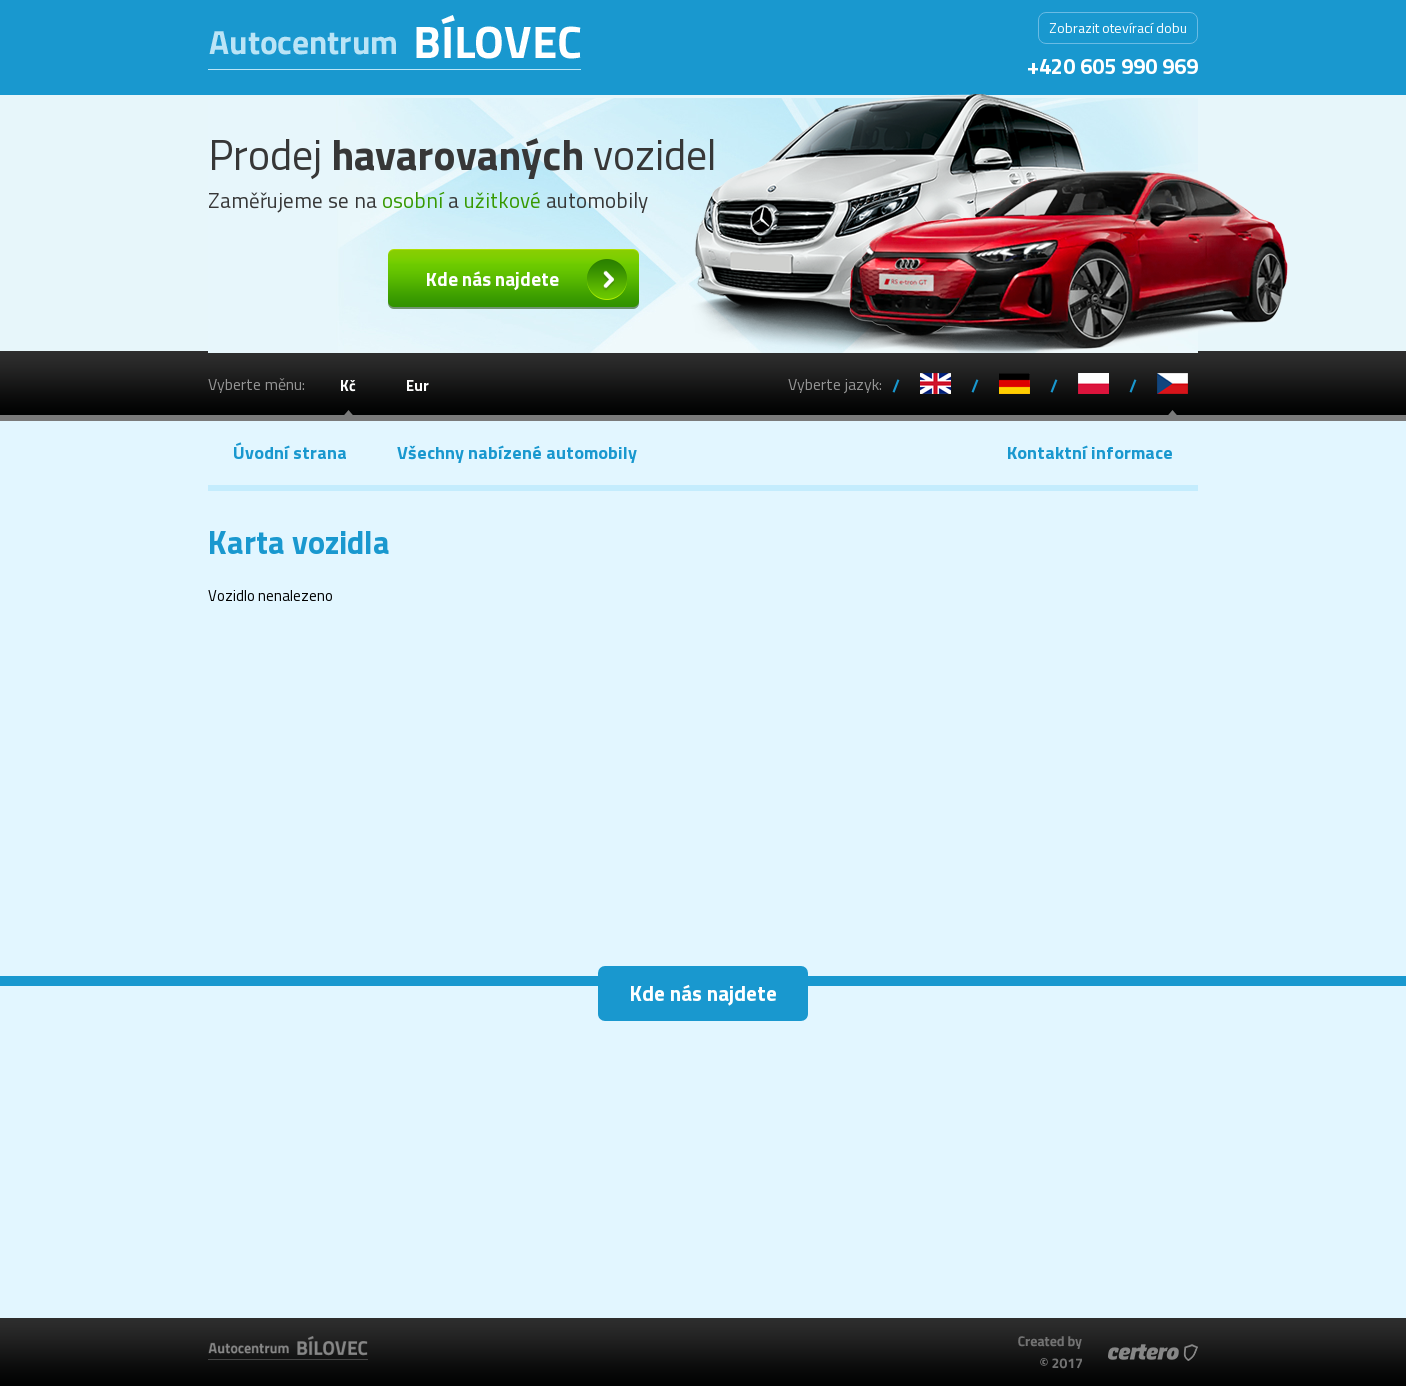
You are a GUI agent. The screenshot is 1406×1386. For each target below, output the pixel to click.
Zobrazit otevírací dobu (1118, 27)
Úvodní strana (290, 452)
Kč (348, 385)
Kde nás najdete (492, 278)
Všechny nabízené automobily (517, 452)
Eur (417, 385)
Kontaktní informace (1090, 452)
